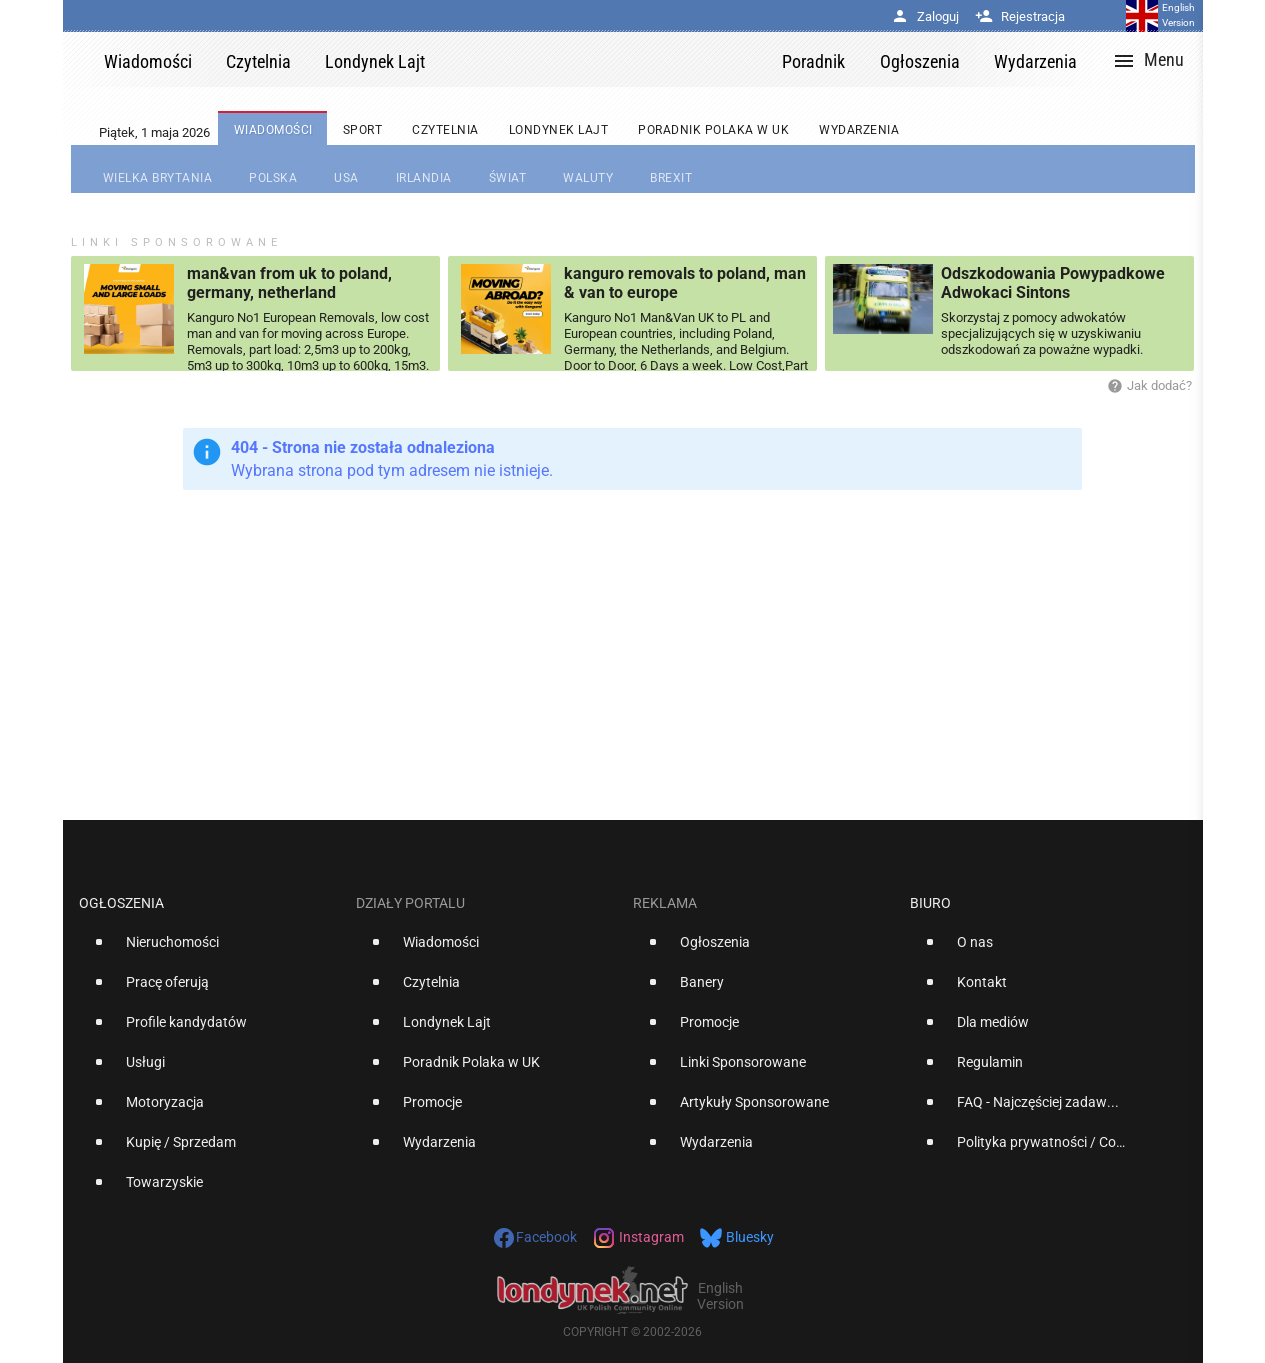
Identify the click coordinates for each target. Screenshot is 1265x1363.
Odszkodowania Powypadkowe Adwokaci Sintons (1053, 283)
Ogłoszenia (121, 903)
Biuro (930, 903)
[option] (209, 950)
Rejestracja (1020, 16)
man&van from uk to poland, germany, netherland (289, 283)
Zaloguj (925, 16)
